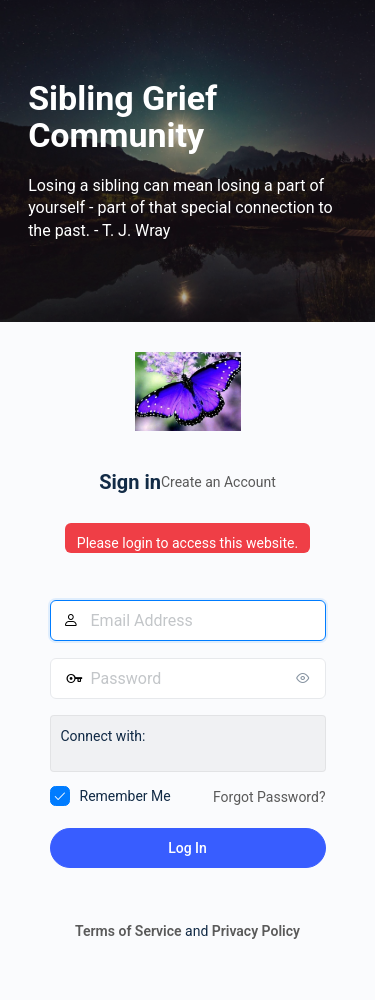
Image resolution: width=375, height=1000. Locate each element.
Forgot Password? (269, 797)
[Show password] (306, 678)
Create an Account (218, 482)
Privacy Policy (256, 931)
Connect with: (103, 736)
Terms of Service (128, 931)
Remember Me (125, 796)
